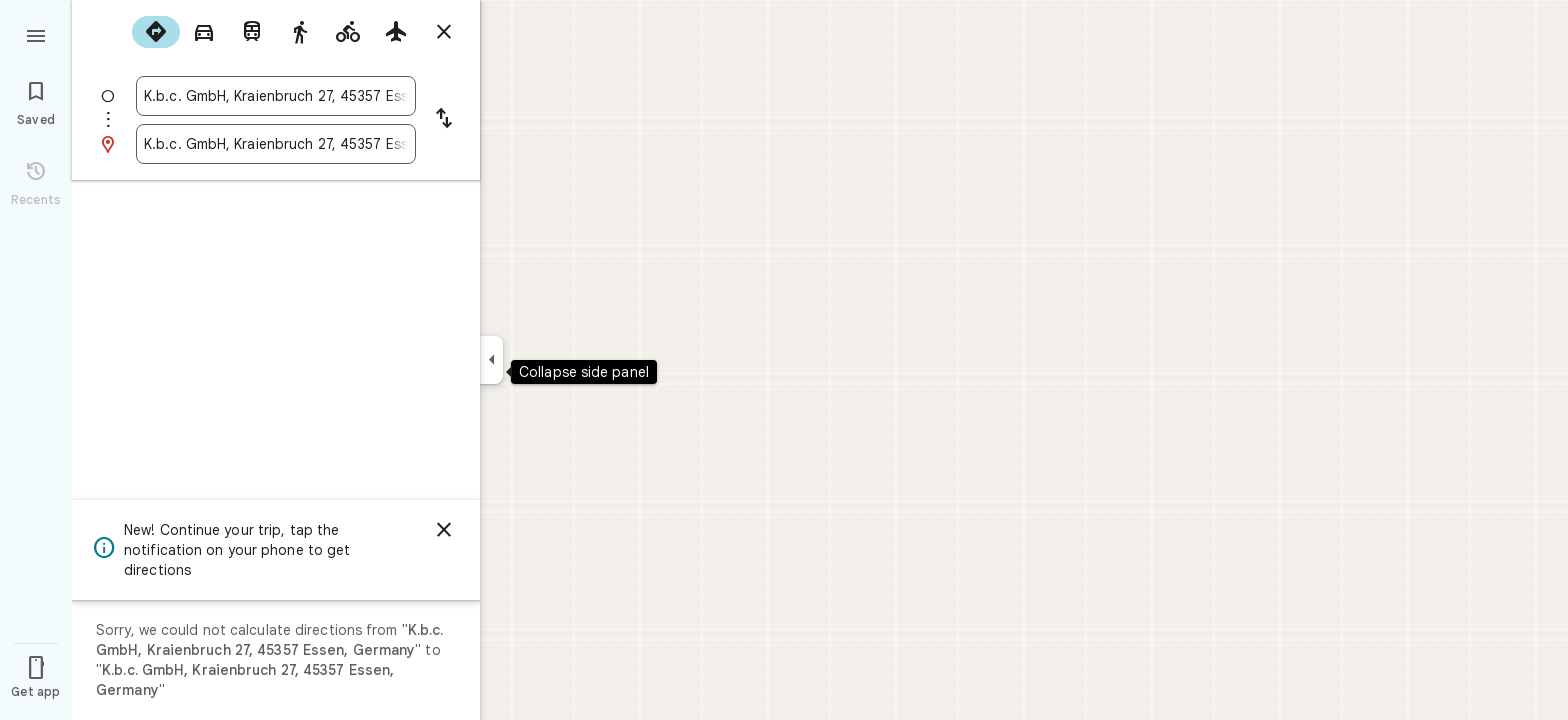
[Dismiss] (444, 530)
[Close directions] (444, 32)
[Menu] (36, 34)
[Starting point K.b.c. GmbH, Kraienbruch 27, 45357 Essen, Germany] (276, 96)
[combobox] (276, 96)
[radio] (156, 32)
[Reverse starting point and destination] (444, 120)
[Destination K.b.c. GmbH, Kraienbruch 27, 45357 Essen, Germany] (276, 144)
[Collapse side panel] (491, 360)
